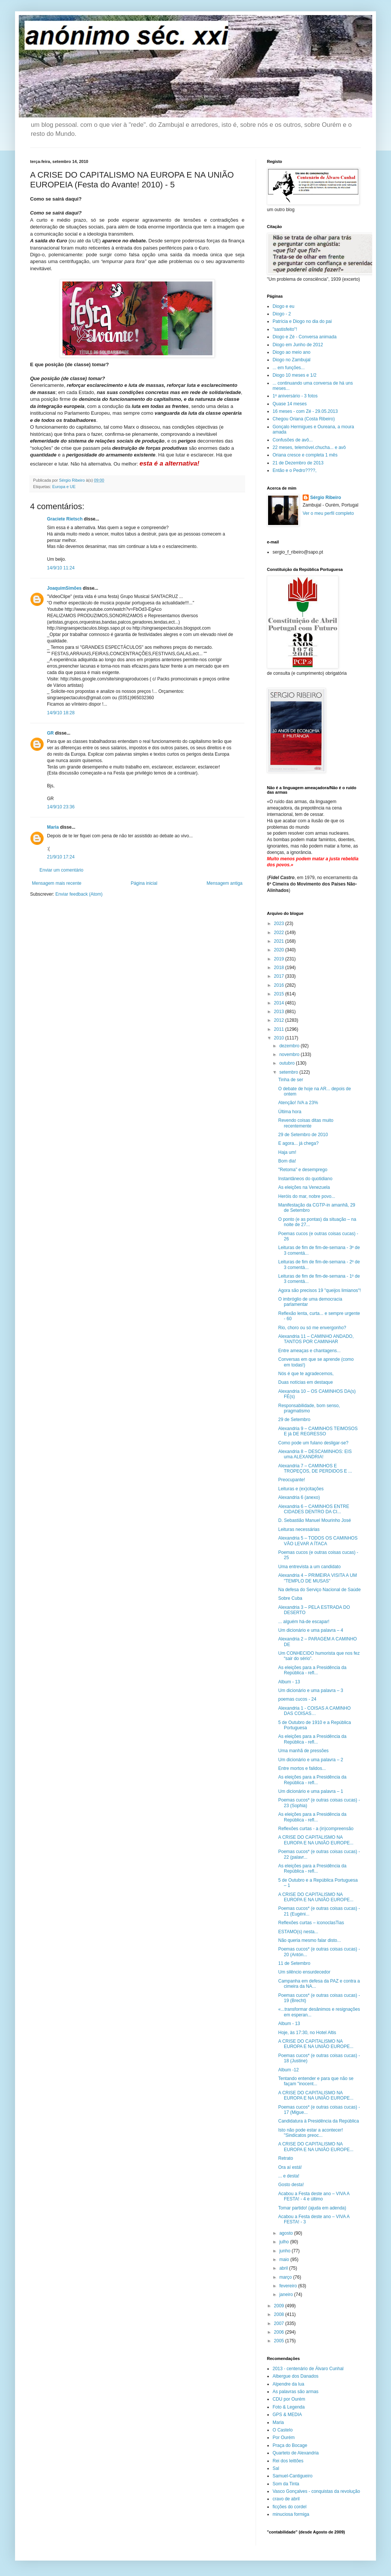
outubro (287, 1063)
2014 (279, 1003)
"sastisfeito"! (285, 329)
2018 (279, 967)
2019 (279, 959)
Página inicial (144, 883)
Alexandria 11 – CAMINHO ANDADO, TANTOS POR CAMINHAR (316, 1339)
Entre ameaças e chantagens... (309, 1350)
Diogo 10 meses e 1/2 (295, 375)
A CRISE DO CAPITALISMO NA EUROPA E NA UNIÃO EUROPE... (315, 1840)
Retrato (285, 2158)
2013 (279, 1011)
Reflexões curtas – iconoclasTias (311, 1922)
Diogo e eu (283, 306)
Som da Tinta (286, 2483)
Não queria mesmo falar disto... (309, 1940)
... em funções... (289, 367)
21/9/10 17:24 (60, 857)
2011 (279, 1029)
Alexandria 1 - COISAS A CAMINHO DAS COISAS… (314, 1711)
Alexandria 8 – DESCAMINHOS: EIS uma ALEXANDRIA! (315, 1454)
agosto (286, 2233)
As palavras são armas (295, 2391)
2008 (279, 2314)
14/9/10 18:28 (60, 712)
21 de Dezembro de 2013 (298, 463)
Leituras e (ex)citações (301, 1488)
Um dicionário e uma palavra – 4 (310, 1630)
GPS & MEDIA (287, 2414)
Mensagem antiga (224, 883)
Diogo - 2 (282, 313)
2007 (279, 2323)
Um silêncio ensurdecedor (304, 1972)
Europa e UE (64, 486)
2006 (279, 2332)
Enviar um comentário (61, 870)
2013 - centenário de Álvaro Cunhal (308, 2368)
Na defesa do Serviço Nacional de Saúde (319, 1589)
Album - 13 (289, 1681)
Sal (276, 2468)
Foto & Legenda (289, 2407)
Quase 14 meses (290, 403)
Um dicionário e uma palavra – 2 (310, 1759)
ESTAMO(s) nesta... (298, 1931)
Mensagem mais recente (56, 883)
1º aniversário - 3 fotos (295, 396)
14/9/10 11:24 (60, 568)
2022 (279, 932)
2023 (279, 923)
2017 (279, 976)
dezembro (290, 1045)
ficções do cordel (289, 2506)
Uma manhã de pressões (303, 1750)
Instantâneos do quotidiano (305, 1178)
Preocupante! (291, 1479)
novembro (290, 1054)
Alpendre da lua (288, 2384)
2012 (279, 1020)
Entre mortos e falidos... (302, 1768)
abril (284, 2268)
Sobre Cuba (290, 1598)
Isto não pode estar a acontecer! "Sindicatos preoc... (310, 2132)
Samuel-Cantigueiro (292, 2476)
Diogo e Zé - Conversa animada (304, 336)
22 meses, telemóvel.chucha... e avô (309, 447)
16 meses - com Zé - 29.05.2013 (305, 411)
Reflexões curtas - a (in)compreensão (315, 1828)
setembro (289, 1072)
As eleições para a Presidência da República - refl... (312, 1670)
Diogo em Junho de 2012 (298, 344)
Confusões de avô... (293, 440)
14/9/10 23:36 (60, 806)
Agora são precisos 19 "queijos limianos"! (319, 1290)
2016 (279, 985)
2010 (279, 1038)
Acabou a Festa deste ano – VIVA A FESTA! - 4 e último (313, 2196)
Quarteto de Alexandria (296, 2453)
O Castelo (282, 2430)
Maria (53, 827)
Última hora (289, 1111)
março (286, 2277)
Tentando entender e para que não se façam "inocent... (315, 2081)
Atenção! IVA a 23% (298, 1102)
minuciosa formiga (291, 2514)
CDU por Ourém (289, 2399)
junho (285, 2250)
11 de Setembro (294, 1963)
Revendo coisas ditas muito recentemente (305, 1123)
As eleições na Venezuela (304, 1187)
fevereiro (288, 2285)
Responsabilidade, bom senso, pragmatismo (309, 1408)
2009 (279, 2305)
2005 (279, 2340)
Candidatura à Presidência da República (318, 2121)
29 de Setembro (294, 1419)
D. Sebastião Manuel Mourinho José (314, 1520)
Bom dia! (287, 1161)
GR (50, 733)
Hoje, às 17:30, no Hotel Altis (307, 2032)
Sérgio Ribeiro (325, 497)
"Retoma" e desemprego (302, 1169)
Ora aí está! (290, 2167)
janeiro (286, 2294)
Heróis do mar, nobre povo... (306, 1196)
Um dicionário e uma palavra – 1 (310, 1791)
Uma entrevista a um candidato (309, 1566)
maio (284, 2259)
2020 (279, 949)
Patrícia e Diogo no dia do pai (302, 321)
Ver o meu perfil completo (328, 513)
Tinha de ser (290, 1079)
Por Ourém (284, 2437)
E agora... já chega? (298, 1143)
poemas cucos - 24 (297, 1699)
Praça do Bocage (290, 2445)
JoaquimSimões (64, 588)
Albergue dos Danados (295, 2376)
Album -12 (288, 2069)
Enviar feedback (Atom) (78, 894)
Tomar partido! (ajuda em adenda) (312, 2208)
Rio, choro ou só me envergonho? (312, 1327)
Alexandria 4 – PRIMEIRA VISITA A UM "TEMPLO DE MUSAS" (317, 1578)
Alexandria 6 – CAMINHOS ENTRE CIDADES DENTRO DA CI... (313, 1509)
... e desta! (288, 2176)
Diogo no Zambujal (292, 359)
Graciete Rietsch (65, 519)
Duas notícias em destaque (305, 1382)
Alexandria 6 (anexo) (299, 1497)
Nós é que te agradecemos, (305, 1373)
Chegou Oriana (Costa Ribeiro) (304, 418)
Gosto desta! (291, 2184)
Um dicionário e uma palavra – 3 (310, 1690)
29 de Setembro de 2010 (303, 1134)
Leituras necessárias (299, 1529)
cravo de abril (286, 2498)
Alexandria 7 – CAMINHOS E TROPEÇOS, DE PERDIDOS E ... (315, 1468)
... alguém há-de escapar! (303, 1621)
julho (284, 2241)
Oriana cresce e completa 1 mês (305, 455)
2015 (279, 994)
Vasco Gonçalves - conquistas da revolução (316, 2491)
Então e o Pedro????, (295, 470)
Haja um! (287, 1152)
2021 (279, 941)
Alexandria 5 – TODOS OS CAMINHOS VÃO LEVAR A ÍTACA (318, 1540)
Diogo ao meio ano (292, 352)
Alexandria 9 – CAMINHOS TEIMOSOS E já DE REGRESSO (318, 1431)
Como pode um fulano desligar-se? (313, 1442)
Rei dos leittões (288, 2460)
